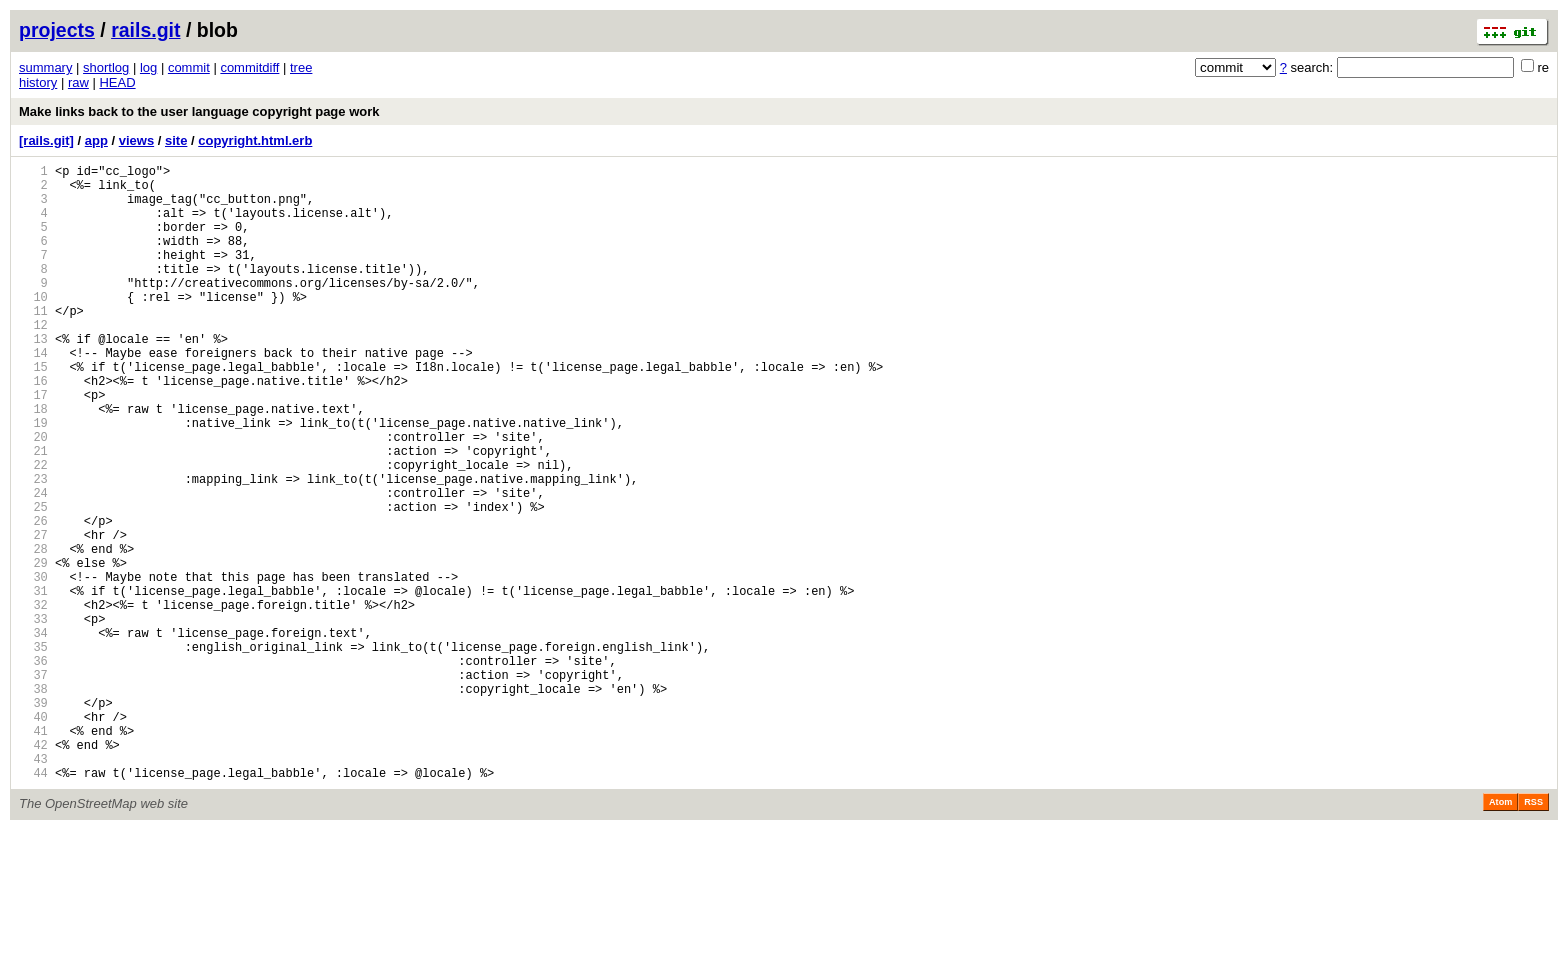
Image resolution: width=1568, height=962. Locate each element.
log (148, 67)
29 (33, 649)
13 (33, 377)
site (176, 140)
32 (33, 700)
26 (33, 598)
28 (33, 632)
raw (78, 82)
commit (189, 67)
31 (33, 683)
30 (33, 666)
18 (33, 462)
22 (33, 530)
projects (57, 30)
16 (33, 428)
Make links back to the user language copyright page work (199, 111)
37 (33, 785)
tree (301, 67)
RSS (1533, 934)
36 (33, 768)
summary (45, 67)
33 (33, 717)
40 (33, 836)
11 (33, 343)
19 (33, 479)
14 (33, 394)
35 (33, 751)
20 (33, 496)
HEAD (117, 82)
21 (33, 513)
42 (33, 870)
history (38, 82)
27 (33, 615)
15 (33, 411)
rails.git (145, 30)
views (136, 140)
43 (33, 887)
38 (33, 802)
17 (33, 445)
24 (33, 564)
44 (33, 904)
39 (33, 819)
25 (33, 581)
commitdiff (249, 67)
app (96, 140)
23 (33, 547)
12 (33, 360)
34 (33, 734)
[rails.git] (46, 140)
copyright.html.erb (255, 140)
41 (33, 853)
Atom (1500, 934)
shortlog (106, 67)
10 (33, 326)
